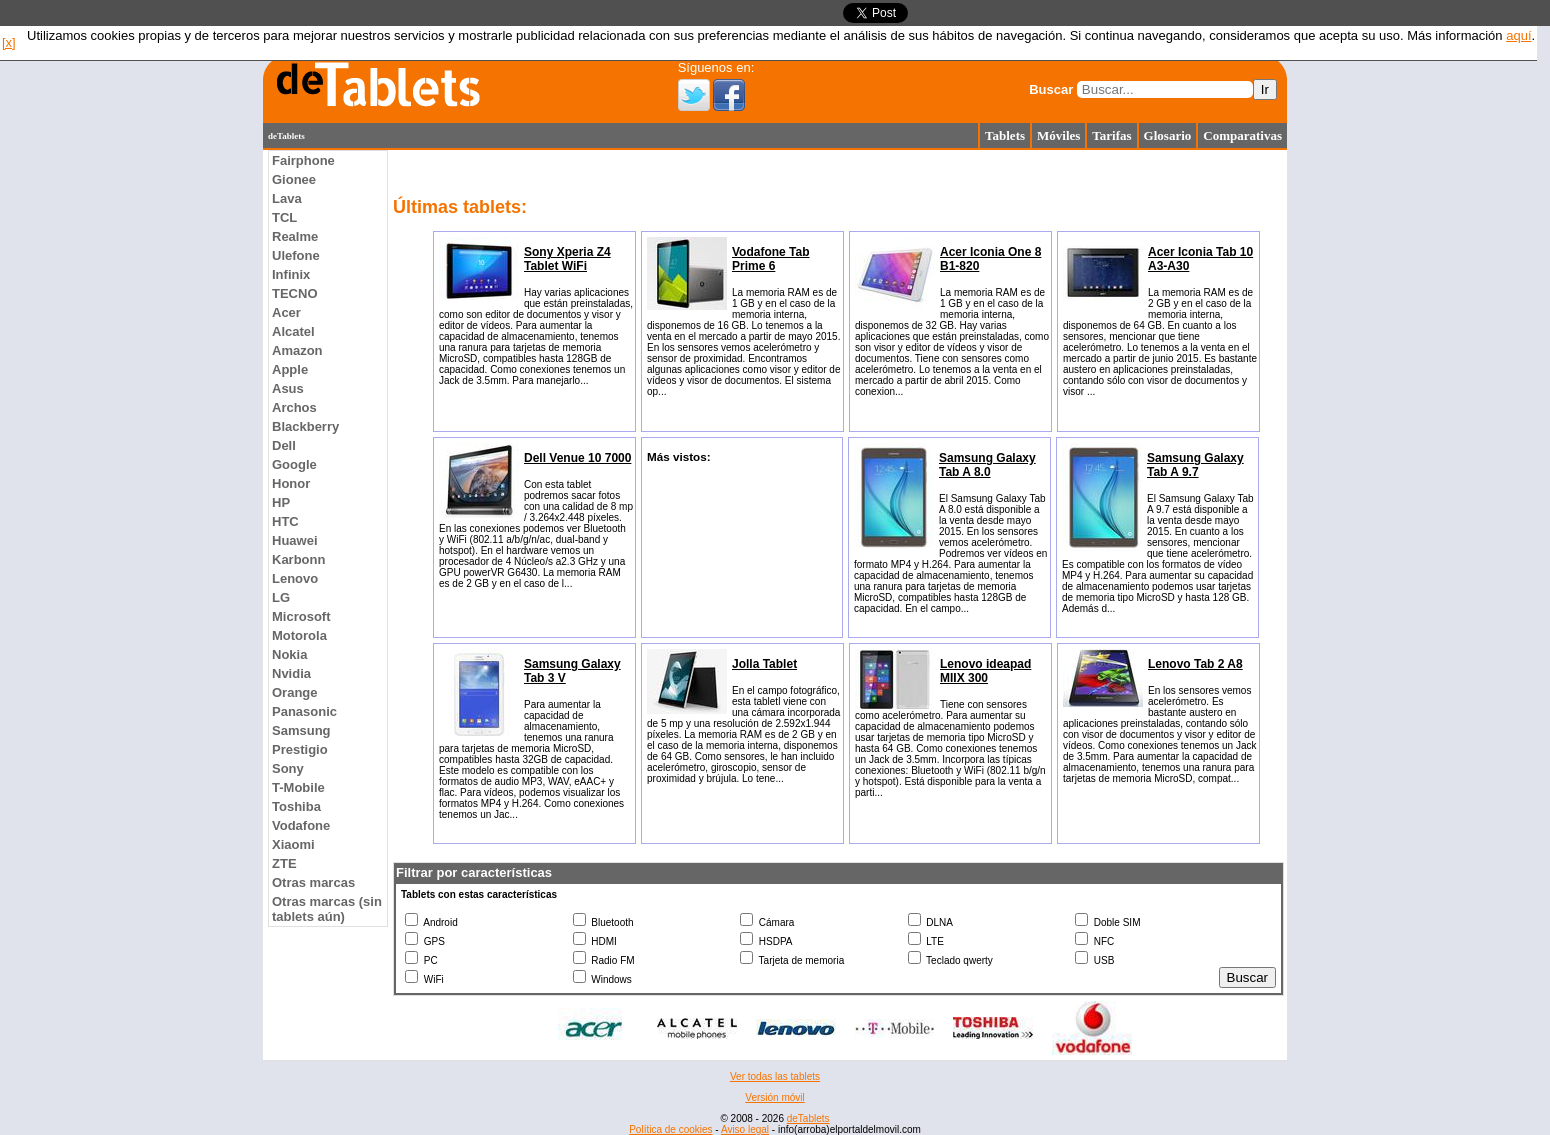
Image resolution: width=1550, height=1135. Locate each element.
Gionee (294, 179)
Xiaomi (293, 844)
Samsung (301, 730)
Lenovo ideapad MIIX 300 (985, 671)
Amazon (297, 350)
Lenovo (295, 578)
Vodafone (301, 825)
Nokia (289, 654)
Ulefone (296, 255)
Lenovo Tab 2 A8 (1195, 664)
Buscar (1051, 89)
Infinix (291, 274)
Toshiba (296, 806)
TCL (284, 217)
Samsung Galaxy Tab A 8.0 (987, 465)
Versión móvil (774, 1097)
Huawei (295, 540)
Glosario (1168, 135)
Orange (295, 692)
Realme (295, 236)
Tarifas (1111, 135)
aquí (1518, 35)
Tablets (1005, 135)
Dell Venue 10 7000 (577, 458)
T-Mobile (298, 787)
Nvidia (291, 673)
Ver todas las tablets (775, 1076)
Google (294, 464)
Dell (284, 445)
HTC (285, 521)
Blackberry (305, 426)
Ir (1265, 89)
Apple (290, 369)
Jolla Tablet (764, 664)
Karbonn (298, 559)
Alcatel (293, 331)
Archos (294, 407)
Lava (287, 198)
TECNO (295, 293)
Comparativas (1242, 135)
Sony (288, 768)
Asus (288, 388)
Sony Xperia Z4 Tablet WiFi (567, 259)
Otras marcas (313, 882)
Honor (291, 483)
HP (281, 502)
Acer (286, 312)
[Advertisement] (183, 450)
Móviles (1058, 135)
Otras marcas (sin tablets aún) (327, 909)
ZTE (284, 863)
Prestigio (300, 749)
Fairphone (303, 160)
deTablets (808, 1118)
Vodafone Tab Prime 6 (771, 259)
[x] (9, 42)
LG (281, 597)
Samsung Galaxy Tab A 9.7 (1195, 465)
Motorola (299, 635)
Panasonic (304, 711)
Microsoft (301, 616)
